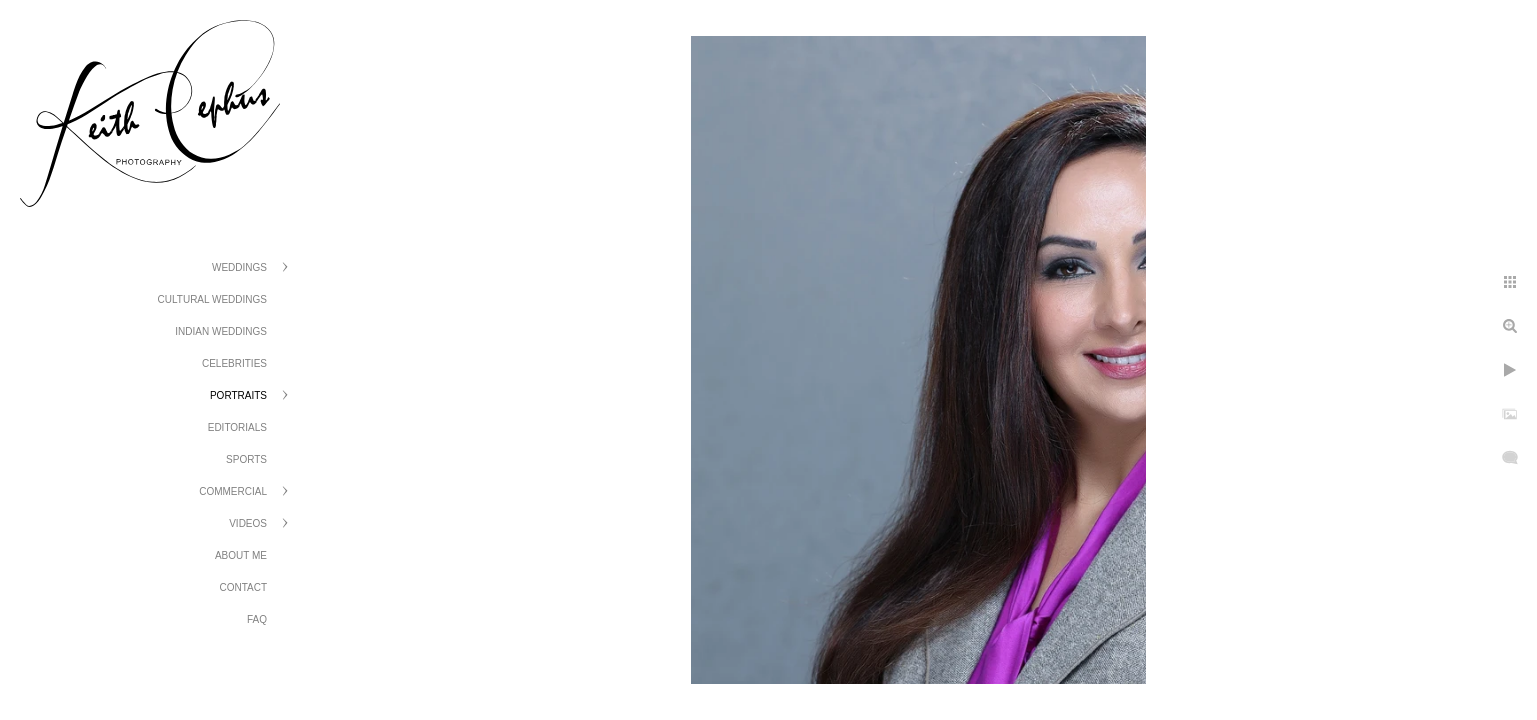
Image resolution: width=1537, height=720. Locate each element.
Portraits (238, 395)
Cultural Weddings (212, 299)
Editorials (237, 427)
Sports (246, 459)
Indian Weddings (221, 331)
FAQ (257, 619)
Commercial (233, 491)
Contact (243, 587)
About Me (241, 555)
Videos (248, 523)
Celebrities (234, 363)
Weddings (239, 267)
